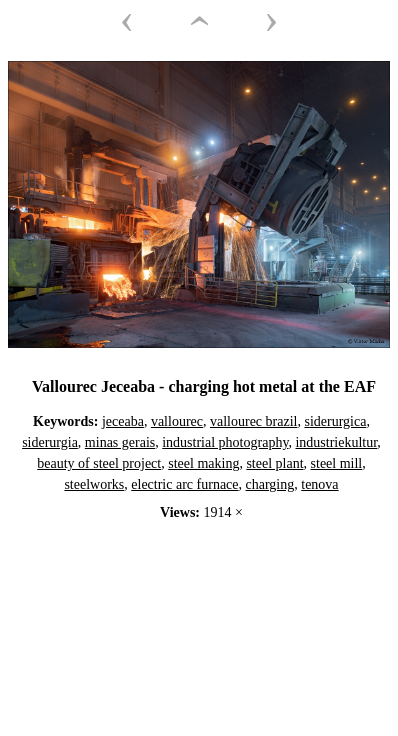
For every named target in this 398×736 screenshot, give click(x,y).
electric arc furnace (184, 484)
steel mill (337, 463)
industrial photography (225, 442)
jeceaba (123, 421)
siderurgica (335, 421)
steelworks (94, 484)
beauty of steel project (99, 463)
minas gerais (120, 442)
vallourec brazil (253, 421)
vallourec (177, 421)
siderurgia (50, 442)
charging (270, 484)
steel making (203, 463)
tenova (319, 484)
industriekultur (336, 442)
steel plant (274, 463)
